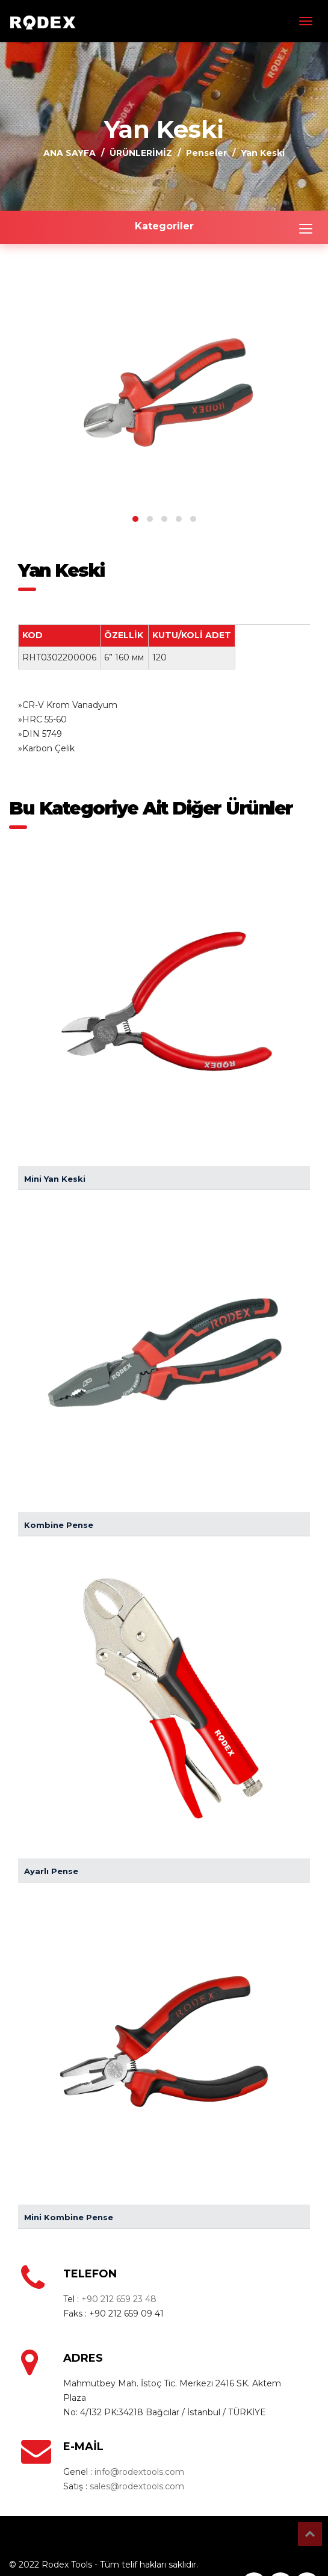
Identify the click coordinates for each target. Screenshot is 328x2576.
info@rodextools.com (139, 2471)
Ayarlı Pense (51, 1871)
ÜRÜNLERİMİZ (141, 152)
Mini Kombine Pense (68, 2217)
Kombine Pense (58, 1525)
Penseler (206, 152)
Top (310, 2534)
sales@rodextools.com (137, 2486)
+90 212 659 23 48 (118, 2299)
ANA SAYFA (69, 152)
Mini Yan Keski (54, 1179)
